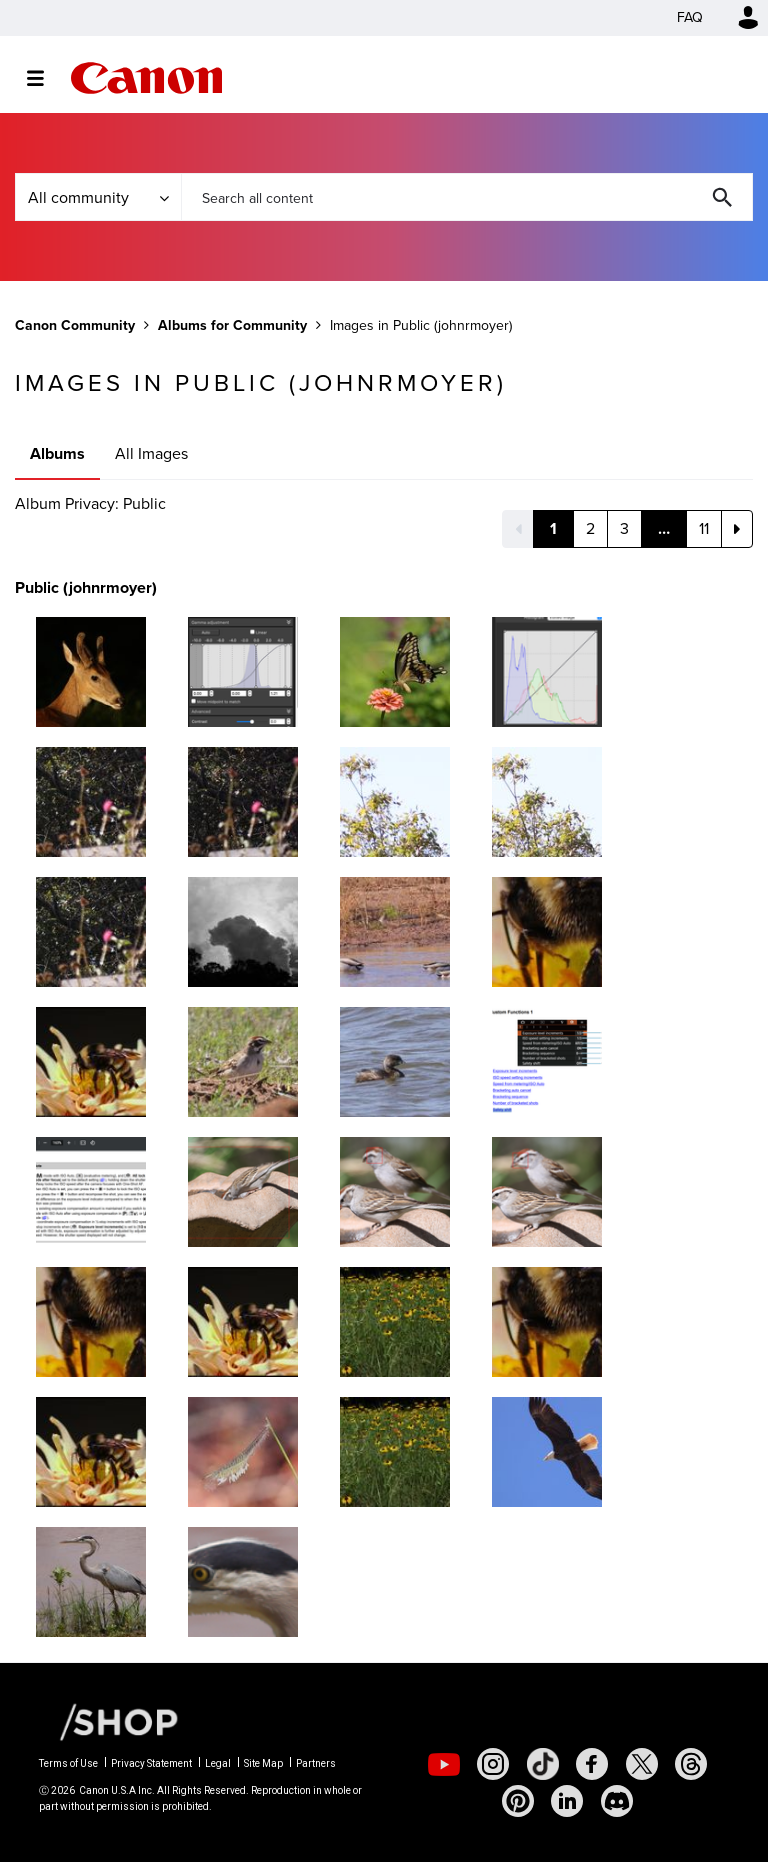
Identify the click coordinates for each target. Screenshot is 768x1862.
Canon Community (146, 78)
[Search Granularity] (98, 197)
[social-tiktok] (543, 1764)
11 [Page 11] (704, 528)
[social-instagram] (493, 1764)
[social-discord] (617, 1801)
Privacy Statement (151, 1763)
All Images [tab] (151, 453)
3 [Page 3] (624, 528)
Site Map (263, 1763)
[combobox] (467, 197)
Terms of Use (68, 1763)
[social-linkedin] (567, 1801)
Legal (218, 1763)
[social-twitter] (642, 1764)
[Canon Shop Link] (109, 1721)
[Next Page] (737, 529)
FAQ (690, 17)
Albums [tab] (57, 453)
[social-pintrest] (518, 1801)
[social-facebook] (592, 1764)
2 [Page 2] (590, 528)
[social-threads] (691, 1764)
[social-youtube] (444, 1764)
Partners (316, 1763)
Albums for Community (232, 325)
